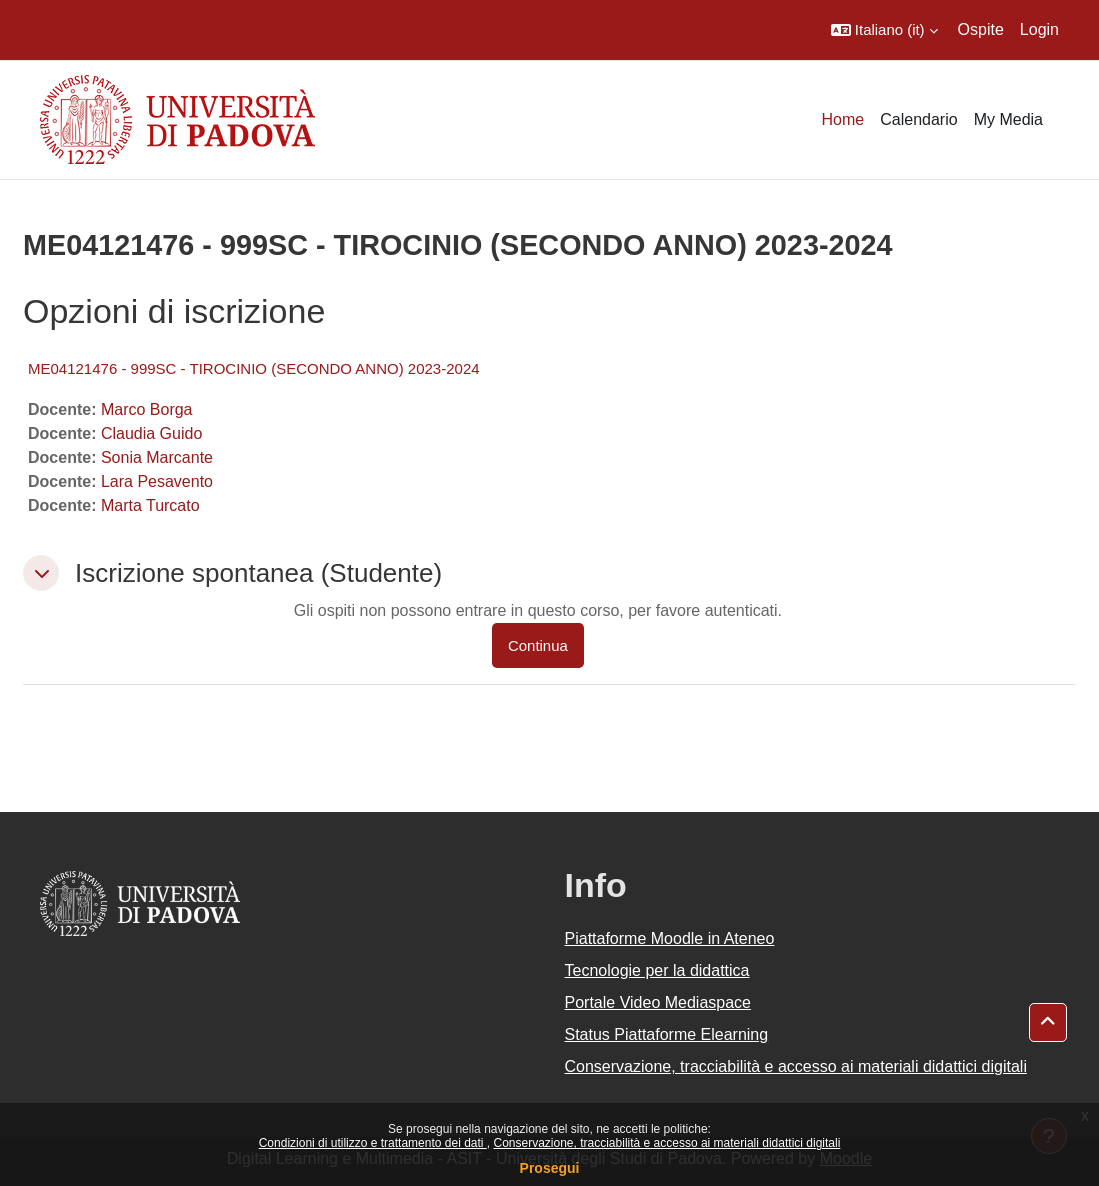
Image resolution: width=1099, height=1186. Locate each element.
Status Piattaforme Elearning (667, 1034)
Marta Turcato (150, 505)
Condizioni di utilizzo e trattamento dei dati (373, 1143)
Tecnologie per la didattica (657, 970)
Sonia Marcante (157, 457)
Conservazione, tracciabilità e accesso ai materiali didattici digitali (666, 1143)
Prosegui (550, 1168)
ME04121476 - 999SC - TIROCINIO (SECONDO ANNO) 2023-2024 (254, 368)
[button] (884, 30)
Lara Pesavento (157, 481)
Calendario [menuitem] (918, 119)
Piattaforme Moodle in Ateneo (670, 938)
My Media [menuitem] (1008, 119)
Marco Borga (147, 409)
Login (1039, 29)
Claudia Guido (151, 433)
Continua (538, 645)
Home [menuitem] (843, 119)
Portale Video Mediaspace (658, 1002)
